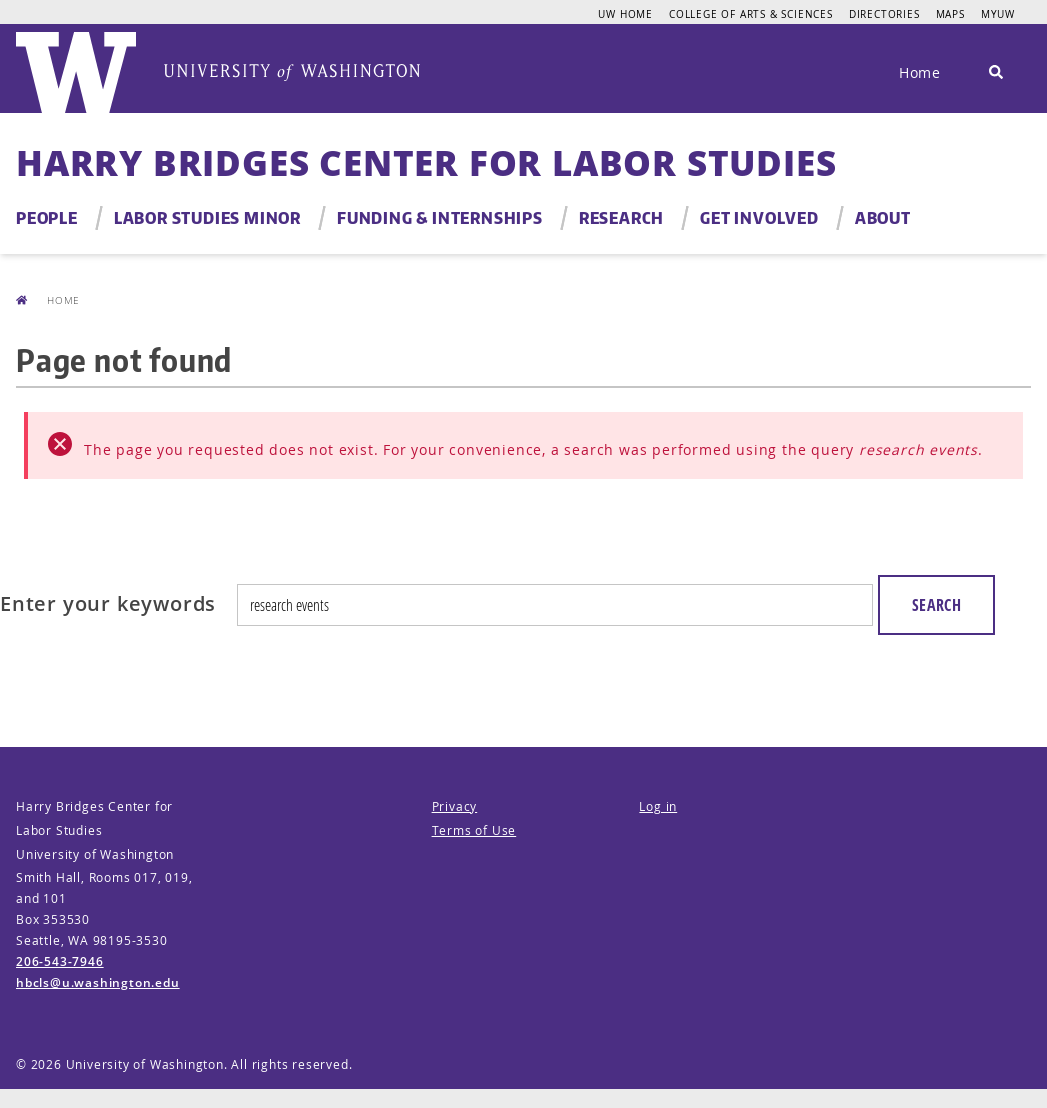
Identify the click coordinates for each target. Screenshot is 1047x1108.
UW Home (625, 14)
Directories (884, 14)
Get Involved (759, 218)
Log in (658, 806)
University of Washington (145, 1064)
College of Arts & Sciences (751, 14)
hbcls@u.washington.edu (98, 982)
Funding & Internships (440, 218)
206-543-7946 (60, 961)
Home (920, 72)
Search (936, 605)
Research (621, 218)
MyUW (998, 14)
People (47, 218)
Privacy (455, 806)
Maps (950, 14)
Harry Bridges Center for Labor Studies (426, 162)
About (883, 218)
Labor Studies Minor (207, 218)
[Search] (996, 73)
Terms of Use (474, 830)
